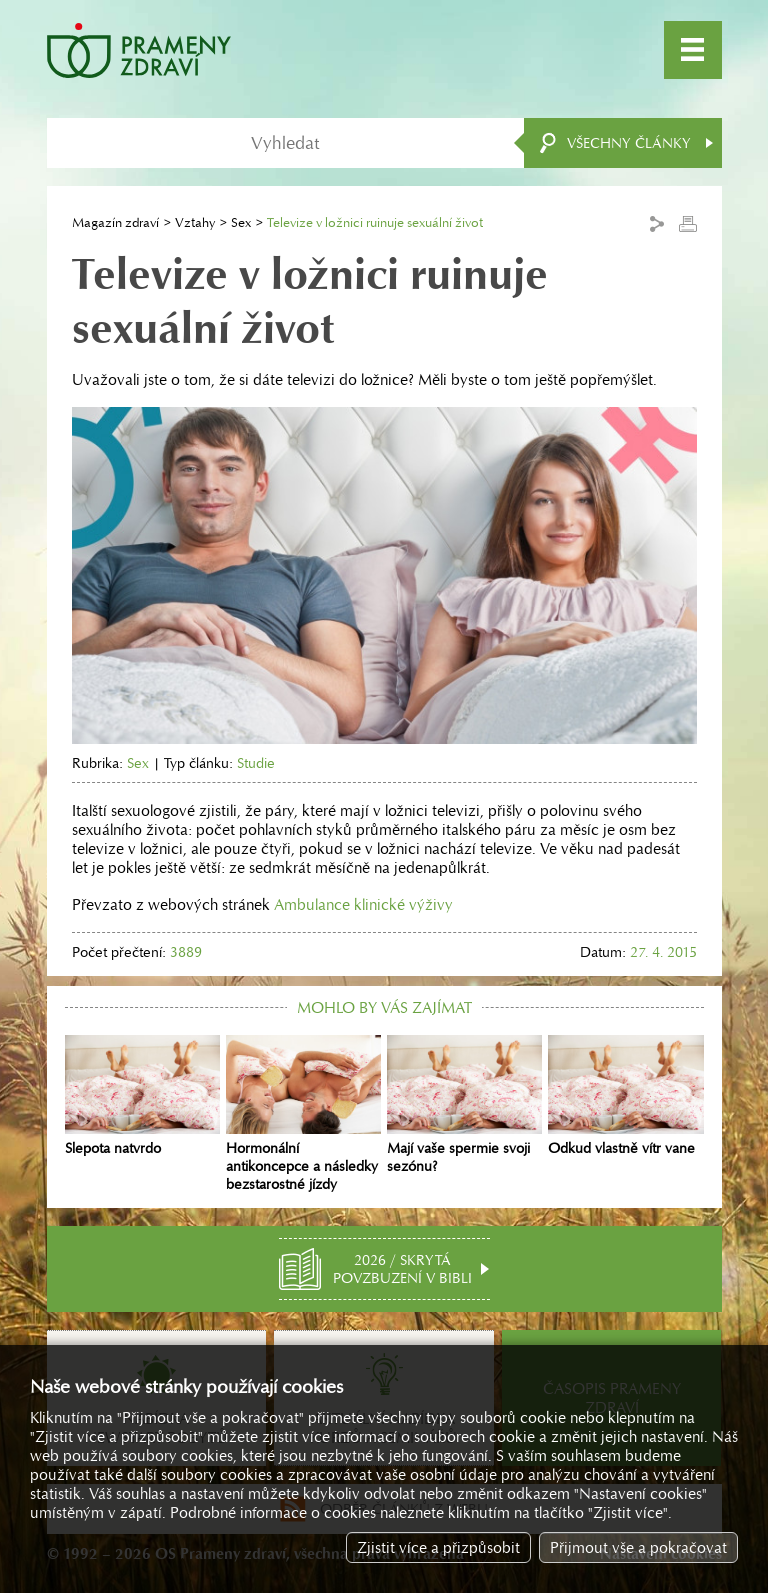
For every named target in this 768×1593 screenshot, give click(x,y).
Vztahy (195, 222)
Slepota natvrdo (142, 1096)
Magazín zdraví (115, 222)
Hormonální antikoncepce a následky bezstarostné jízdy (303, 1114)
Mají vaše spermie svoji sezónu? (464, 1105)
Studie (256, 763)
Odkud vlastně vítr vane (625, 1096)
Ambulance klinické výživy (363, 904)
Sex (241, 222)
